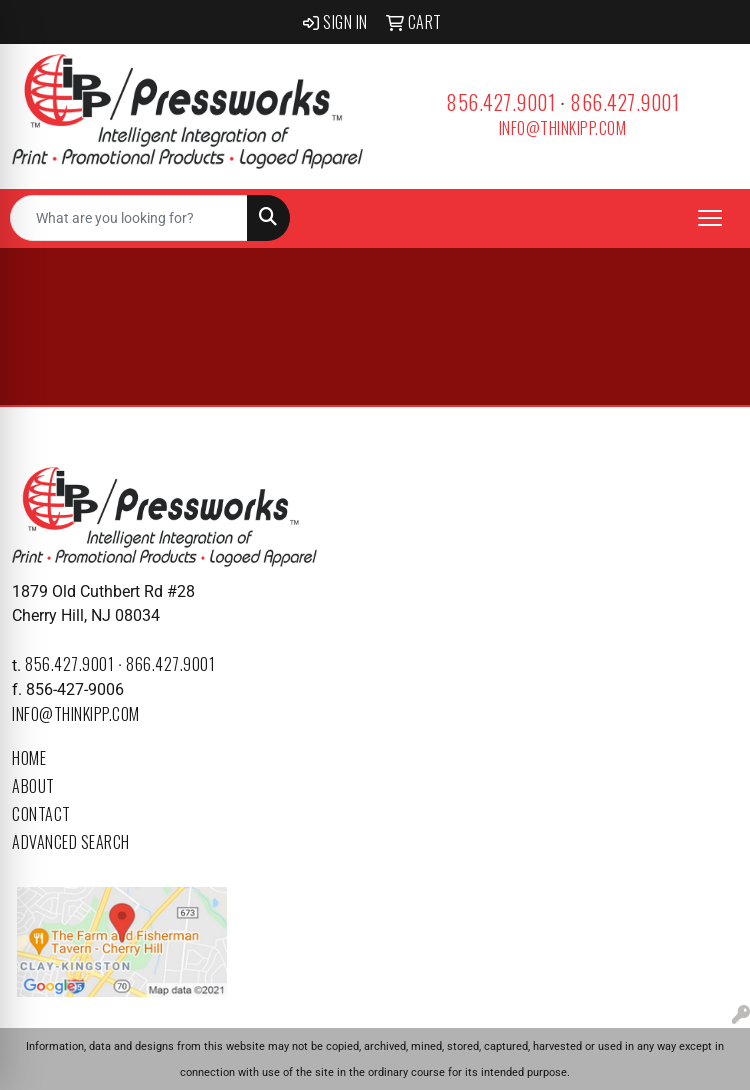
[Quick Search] (129, 218)
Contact (41, 814)
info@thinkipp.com (563, 128)
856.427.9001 (500, 102)
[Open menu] (710, 218)
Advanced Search (71, 842)
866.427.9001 (624, 102)
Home (29, 758)
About (33, 786)
